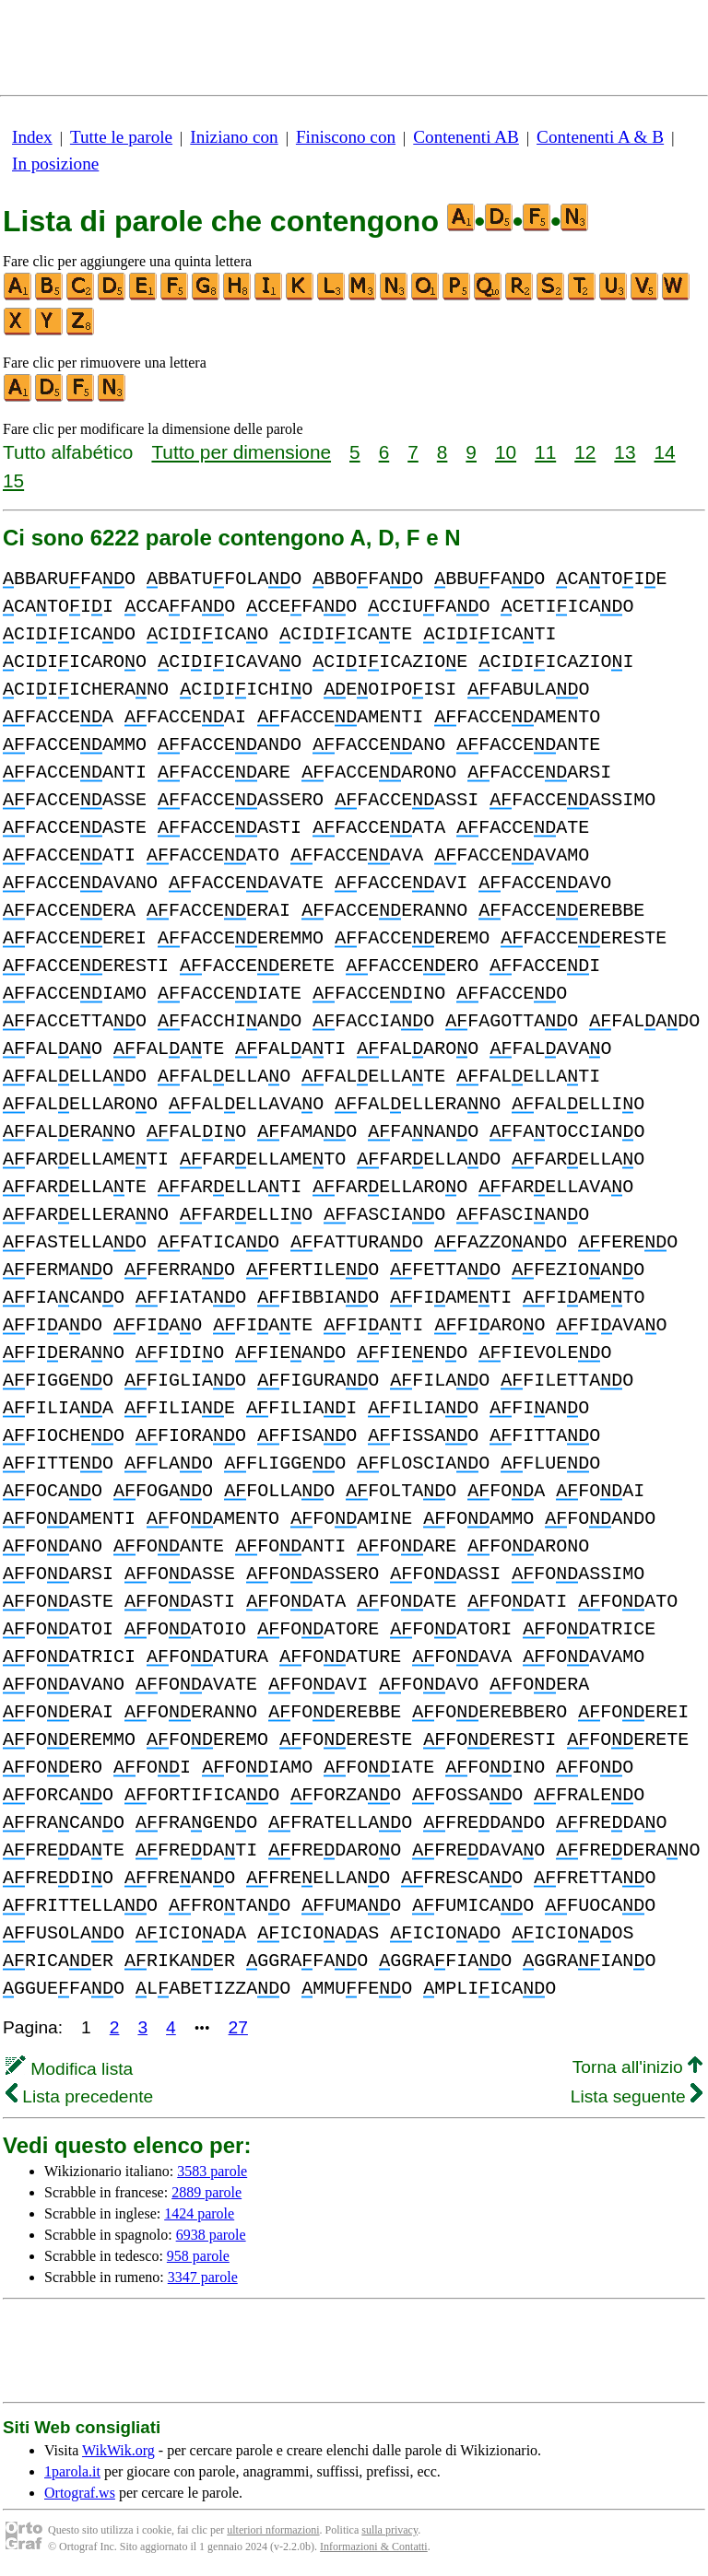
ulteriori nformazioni (273, 2529)
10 (505, 452)
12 (585, 452)
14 (665, 452)
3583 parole (212, 2171)
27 (238, 2027)
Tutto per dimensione (241, 452)
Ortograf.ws (79, 2492)
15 (13, 480)
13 (624, 452)
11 (545, 452)
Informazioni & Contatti (374, 2546)
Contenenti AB (466, 136)
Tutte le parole (121, 136)
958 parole (198, 2256)
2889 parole (206, 2192)
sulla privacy (389, 2529)
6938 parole (211, 2234)
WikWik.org (118, 2450)
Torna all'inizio (637, 2067)
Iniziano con (233, 136)
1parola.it (72, 2471)
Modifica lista (69, 2068)
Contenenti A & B (600, 136)
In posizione (55, 163)
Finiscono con (345, 136)
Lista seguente (636, 2096)
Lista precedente (79, 2096)
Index (32, 136)
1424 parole (199, 2213)
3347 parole (203, 2277)
